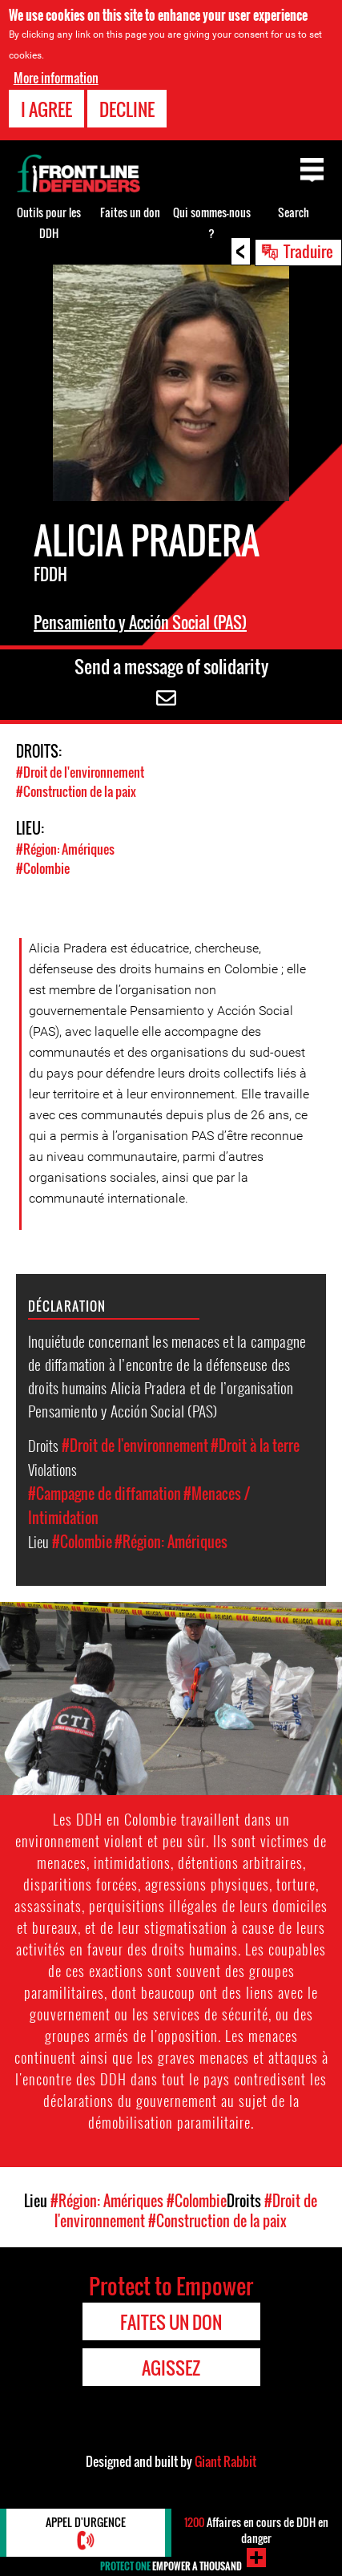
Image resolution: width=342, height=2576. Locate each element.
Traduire (308, 251)
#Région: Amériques (65, 849)
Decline (127, 109)
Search (293, 212)
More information (56, 77)
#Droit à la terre (255, 1445)
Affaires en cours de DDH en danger (256, 2529)
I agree (46, 109)
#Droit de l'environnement (80, 772)
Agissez (171, 2367)
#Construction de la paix (76, 791)
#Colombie (43, 868)
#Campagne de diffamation (104, 1493)
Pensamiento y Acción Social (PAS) (140, 622)
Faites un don (130, 212)
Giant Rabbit (225, 2461)
